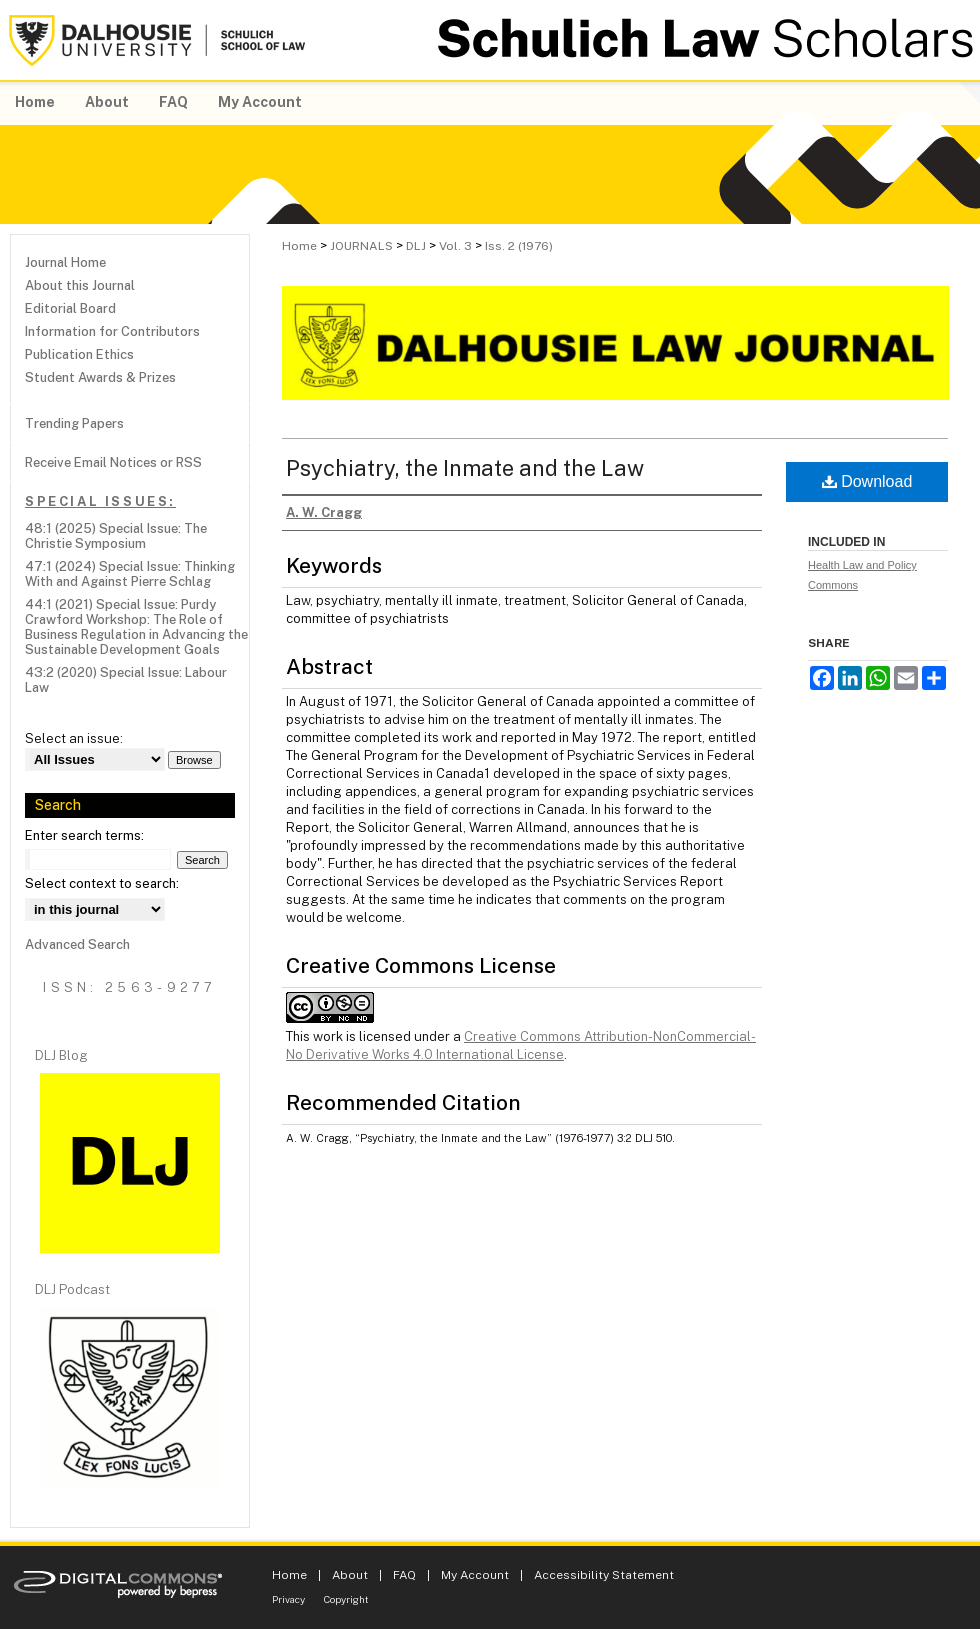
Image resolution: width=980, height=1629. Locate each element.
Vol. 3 (455, 246)
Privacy (288, 1599)
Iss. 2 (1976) (519, 246)
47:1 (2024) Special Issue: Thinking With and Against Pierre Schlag (130, 574)
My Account (475, 1575)
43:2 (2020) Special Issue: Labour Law (126, 680)
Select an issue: (74, 738)
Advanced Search (77, 944)
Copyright (346, 1599)
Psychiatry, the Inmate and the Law (465, 468)
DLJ (416, 246)
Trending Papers (74, 423)
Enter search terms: (84, 835)
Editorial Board (70, 308)
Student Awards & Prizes (100, 377)
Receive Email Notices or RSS (113, 462)
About (350, 1575)
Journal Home (65, 262)
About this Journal (80, 285)
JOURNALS (361, 246)
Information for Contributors (112, 331)
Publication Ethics (79, 354)
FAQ (404, 1575)
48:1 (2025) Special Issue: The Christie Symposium (116, 536)
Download (867, 481)
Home (299, 246)
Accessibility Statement (604, 1575)
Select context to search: (102, 883)
